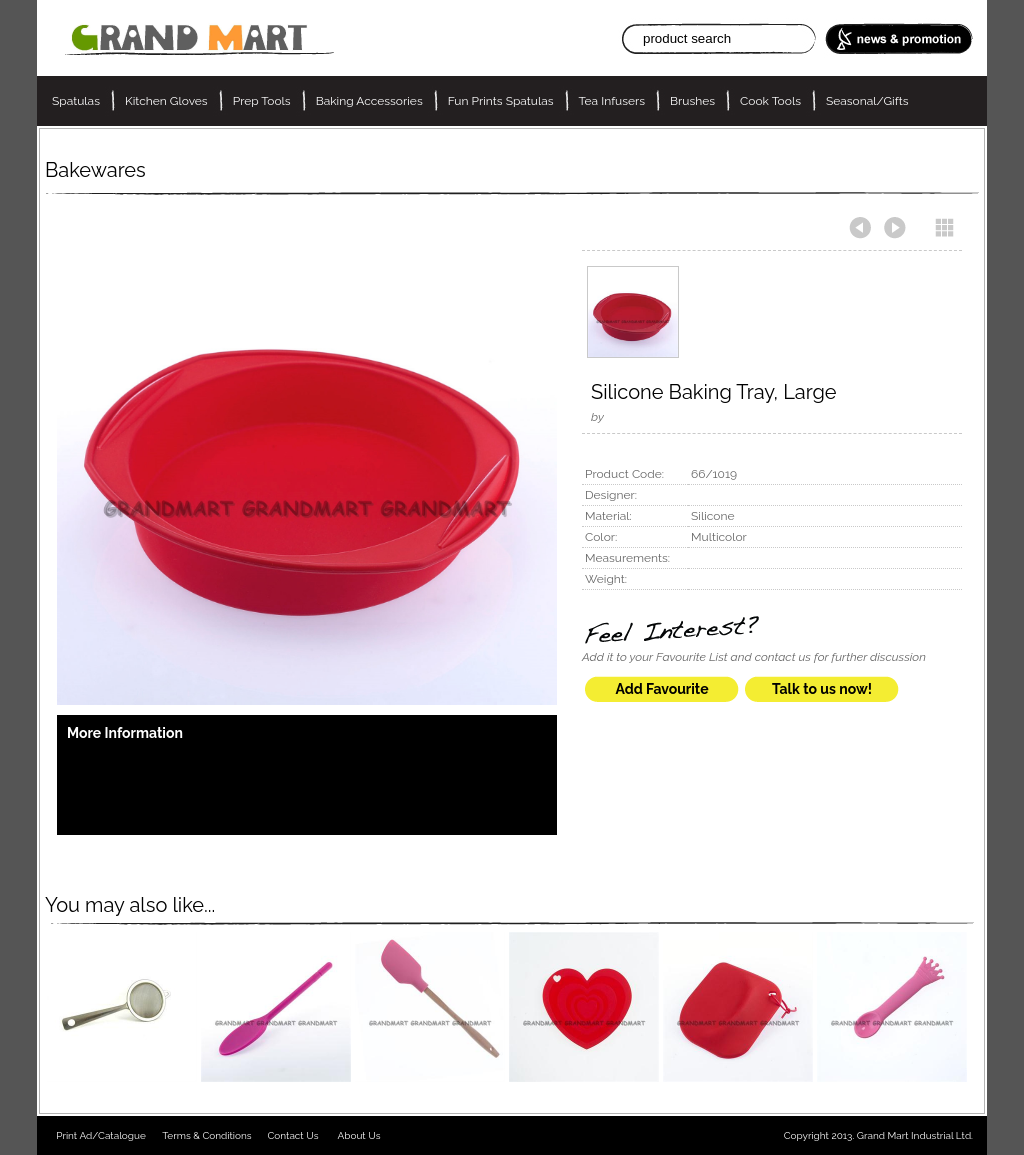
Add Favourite (661, 689)
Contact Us (292, 1135)
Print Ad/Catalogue (101, 1135)
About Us (359, 1135)
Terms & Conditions (206, 1135)
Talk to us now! (822, 689)
